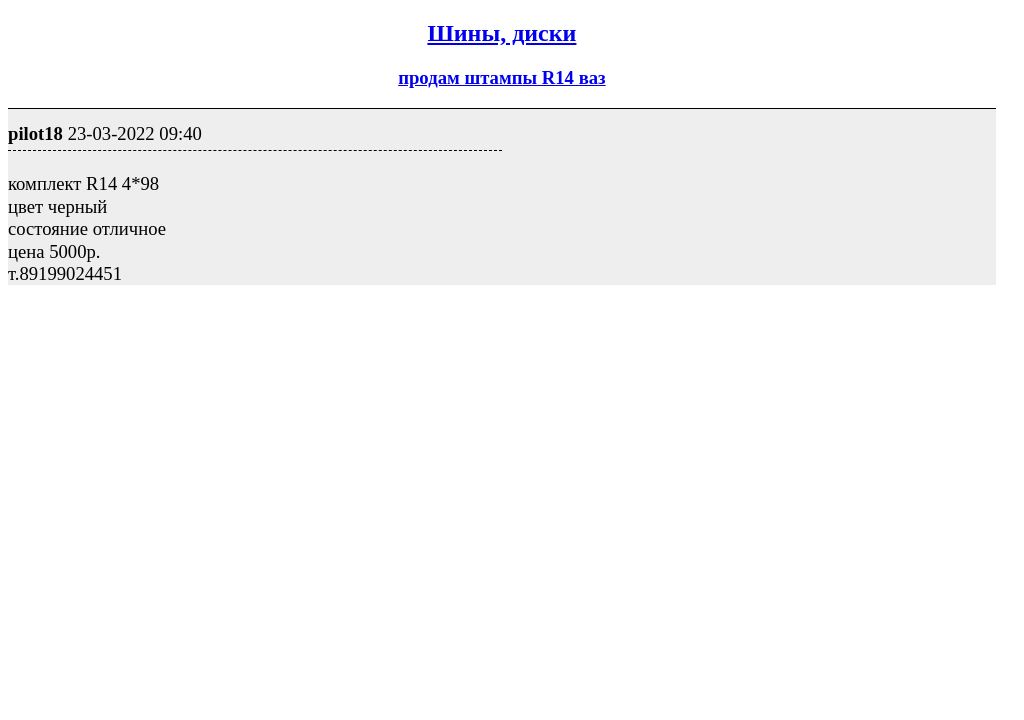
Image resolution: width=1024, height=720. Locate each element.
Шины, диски (501, 33)
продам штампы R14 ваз (501, 77)
